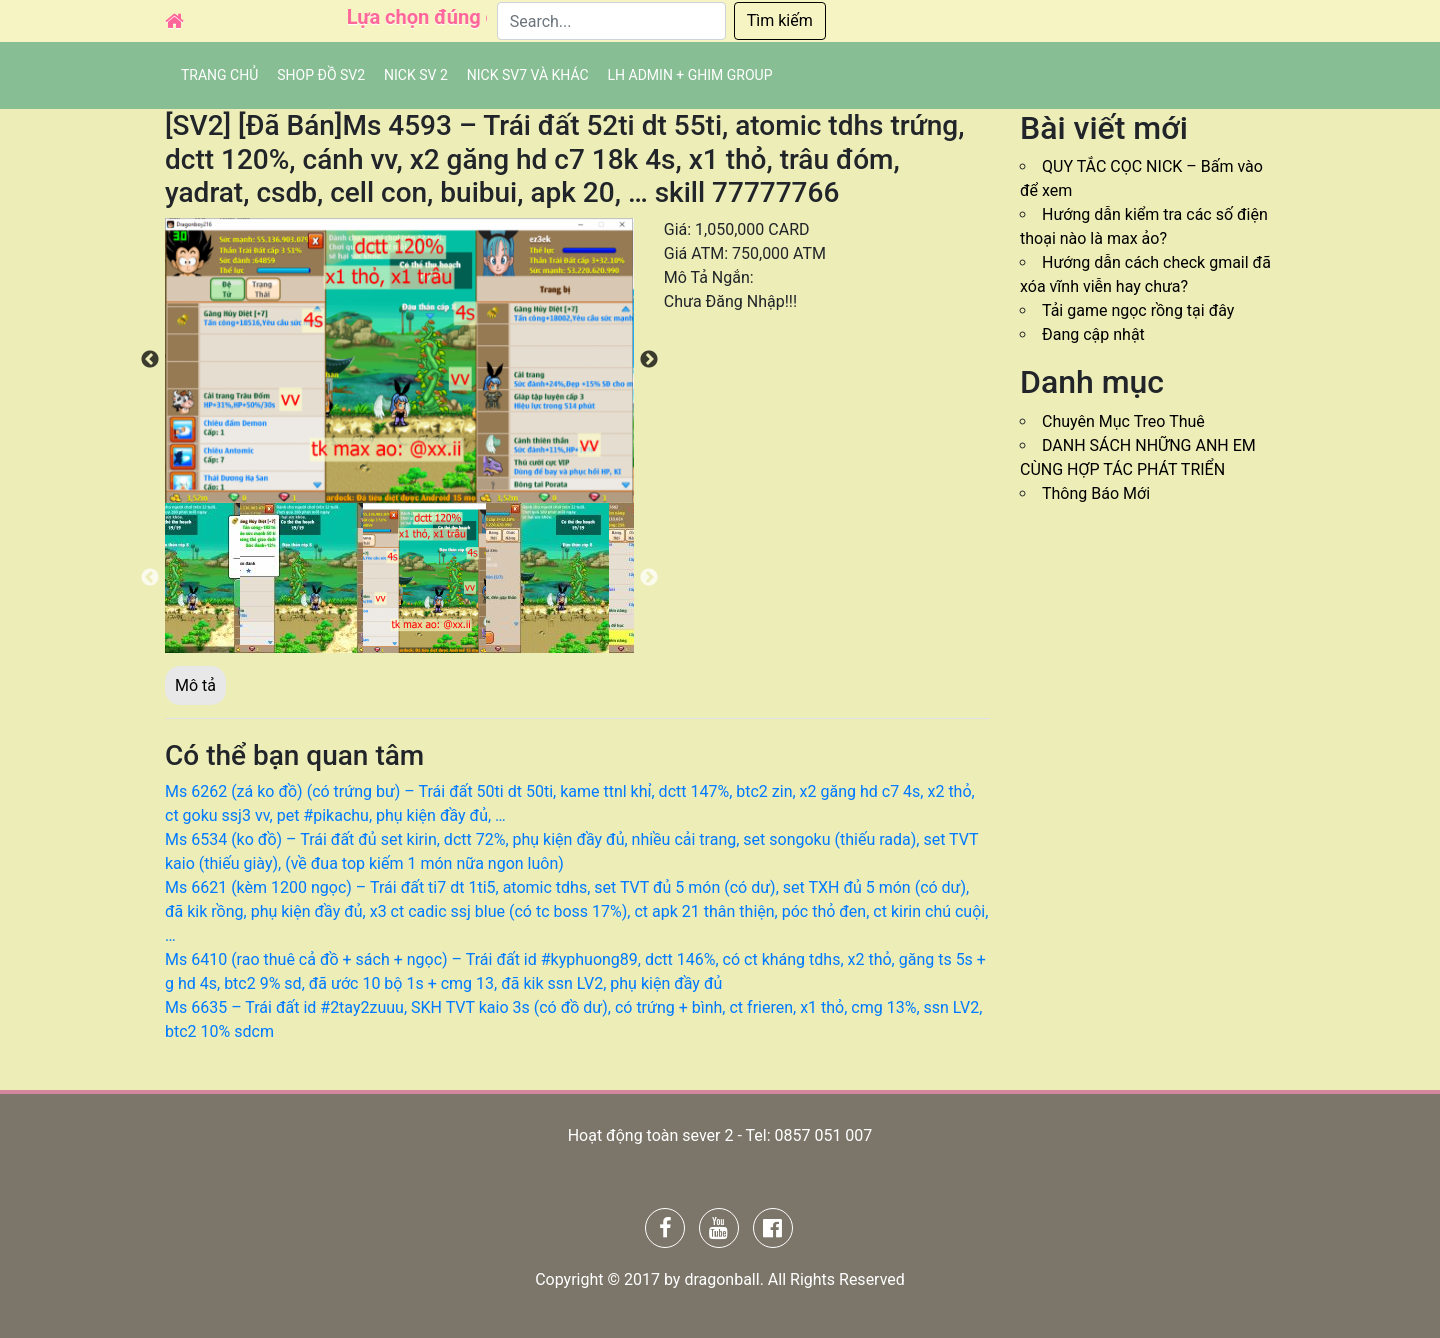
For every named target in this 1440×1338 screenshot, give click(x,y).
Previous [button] (150, 360)
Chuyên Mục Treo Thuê (1123, 421)
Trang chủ (219, 75)
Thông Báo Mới (1096, 493)
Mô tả (195, 685)
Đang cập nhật (1093, 334)
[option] (399, 360)
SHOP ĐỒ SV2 (321, 75)
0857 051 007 (823, 1135)
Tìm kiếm (780, 20)
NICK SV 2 (416, 75)
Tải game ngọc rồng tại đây (1138, 310)
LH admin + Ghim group (690, 75)
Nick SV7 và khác (528, 75)
